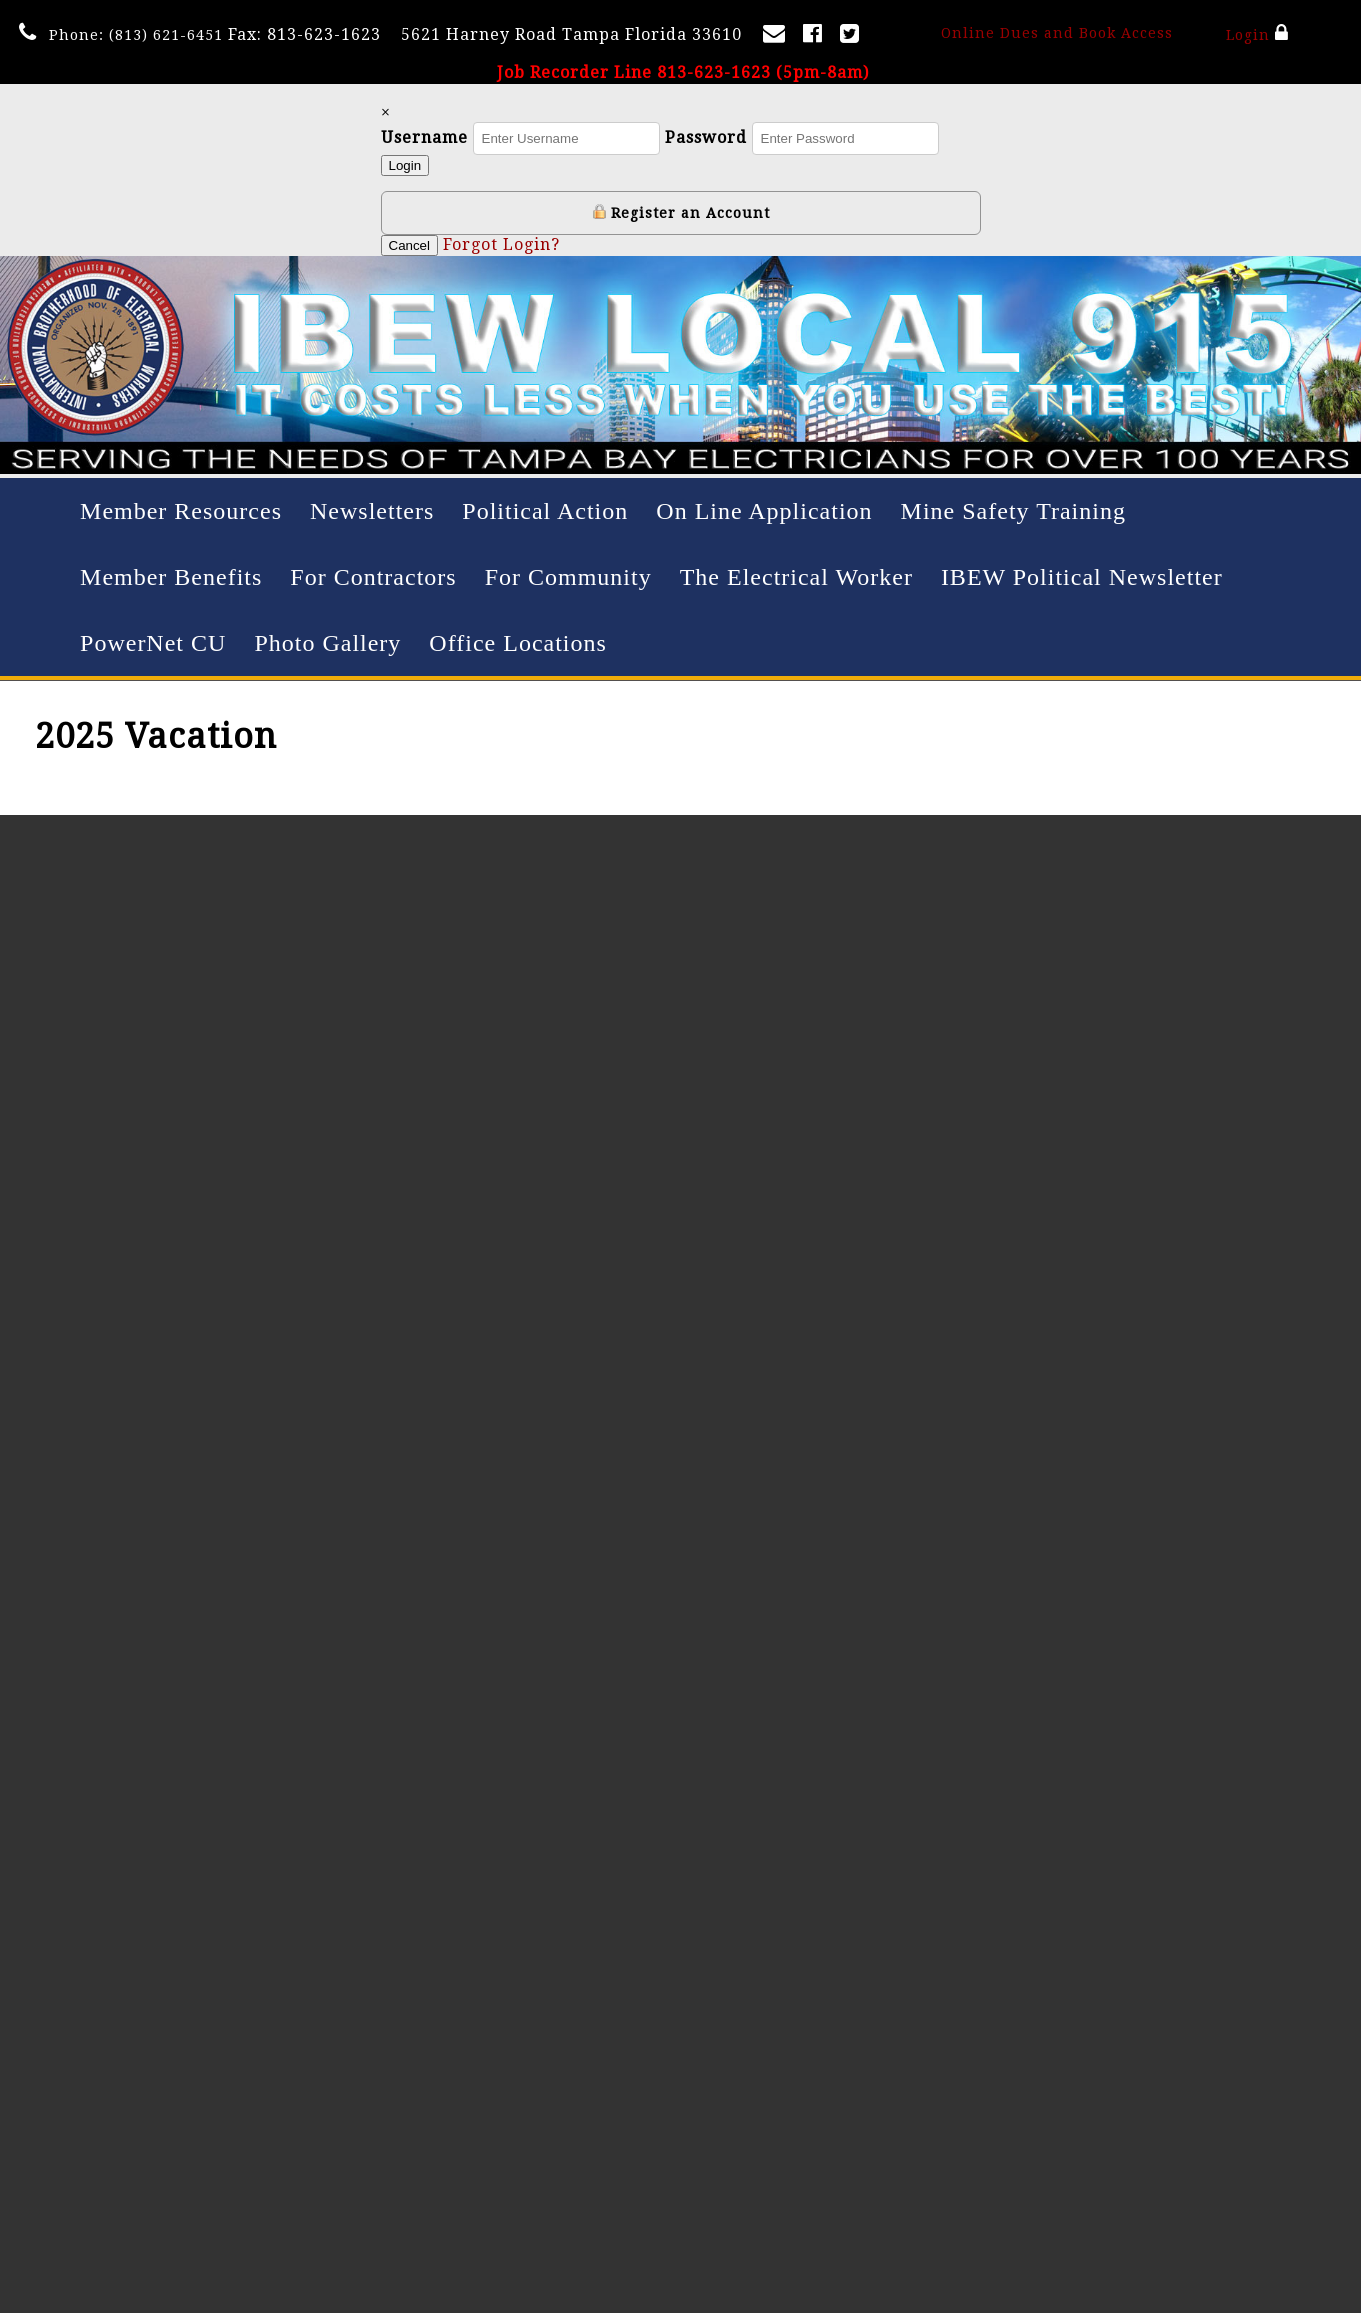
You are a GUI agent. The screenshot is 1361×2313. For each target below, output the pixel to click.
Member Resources (181, 511)
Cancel (410, 245)
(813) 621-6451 (166, 35)
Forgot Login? (501, 244)
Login (1257, 33)
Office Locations (518, 643)
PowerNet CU (153, 643)
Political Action (545, 511)
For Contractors (373, 577)
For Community (568, 577)
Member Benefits (171, 577)
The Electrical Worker (796, 577)
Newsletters (372, 511)
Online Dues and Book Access (1057, 33)
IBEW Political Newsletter (1082, 577)
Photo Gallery (327, 643)
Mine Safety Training (1013, 511)
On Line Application (764, 511)
